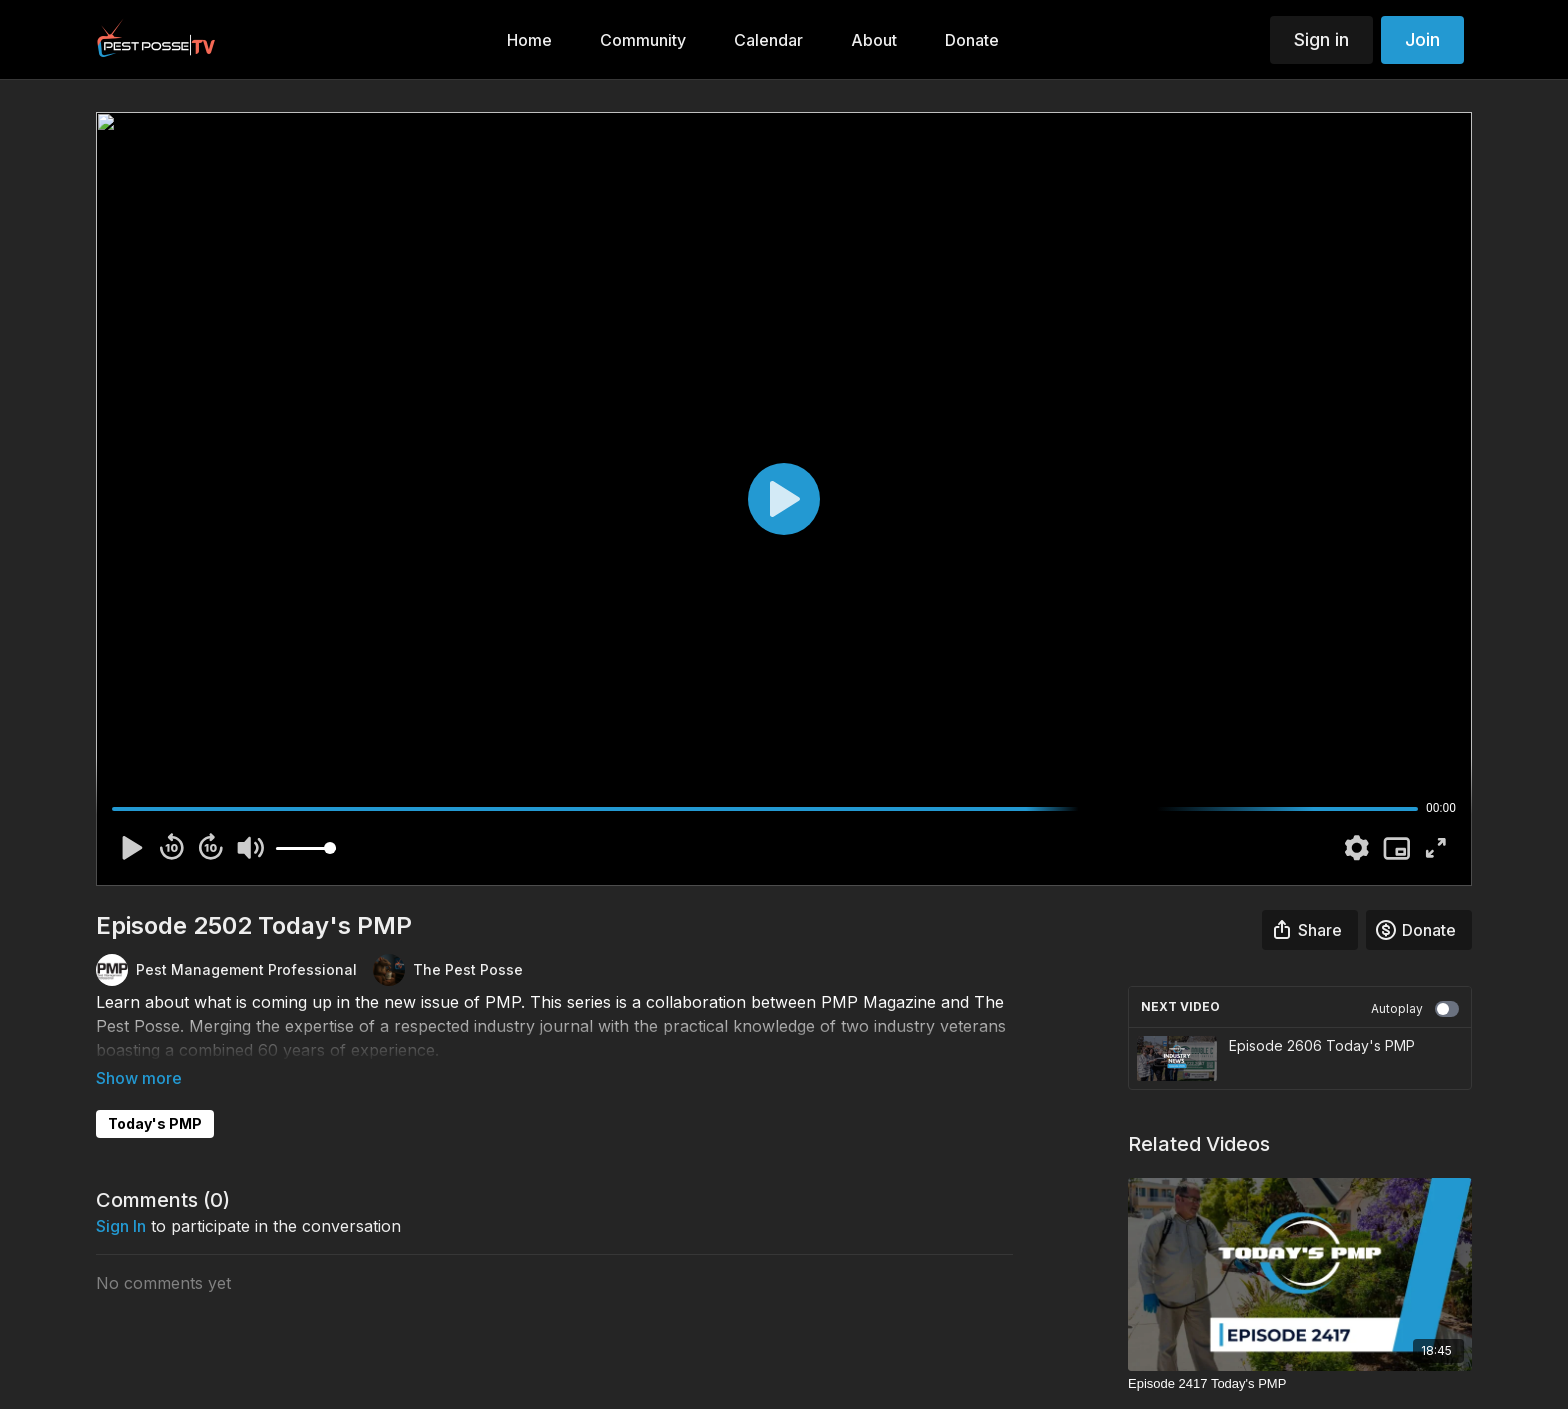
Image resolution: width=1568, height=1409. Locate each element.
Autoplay (1415, 1009)
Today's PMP (155, 1095)
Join (1422, 39)
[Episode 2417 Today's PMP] (1300, 1384)
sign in (121, 1198)
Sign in (1321, 39)
